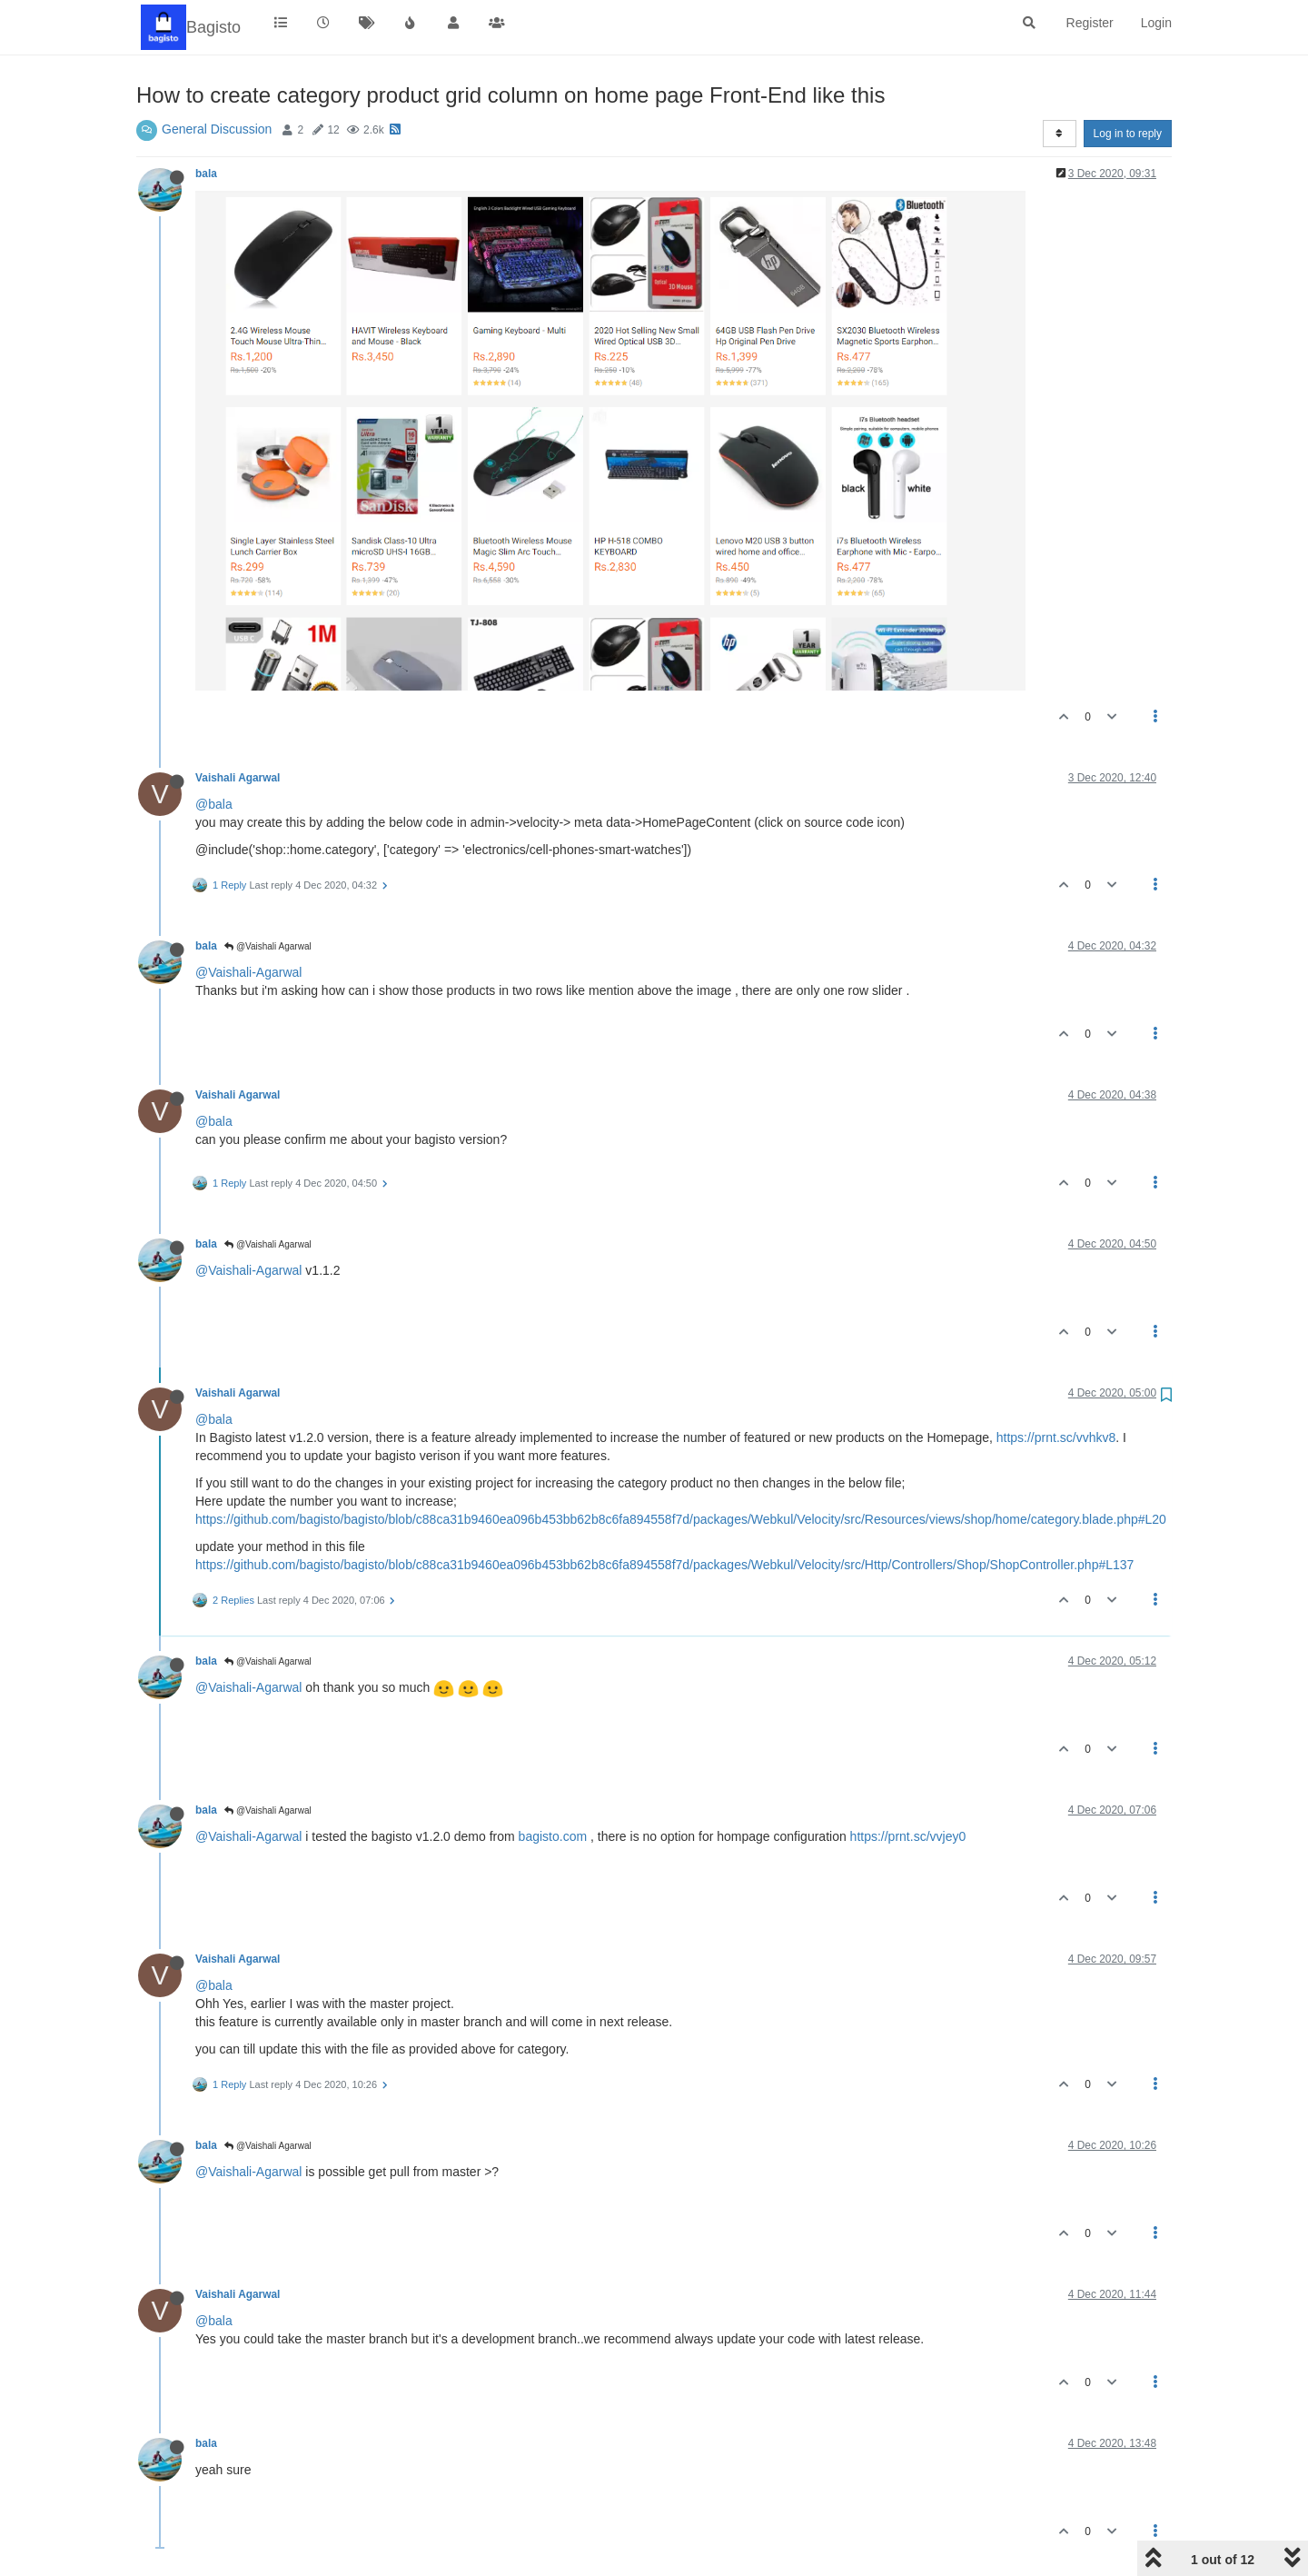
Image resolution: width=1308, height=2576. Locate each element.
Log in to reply (1128, 133)
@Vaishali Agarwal (268, 946)
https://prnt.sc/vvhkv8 (1056, 1437)
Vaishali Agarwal (237, 777)
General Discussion (217, 129)
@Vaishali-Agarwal (248, 972)
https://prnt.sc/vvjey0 (908, 1836)
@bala (214, 804)
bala (206, 173)
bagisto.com (553, 1836)
